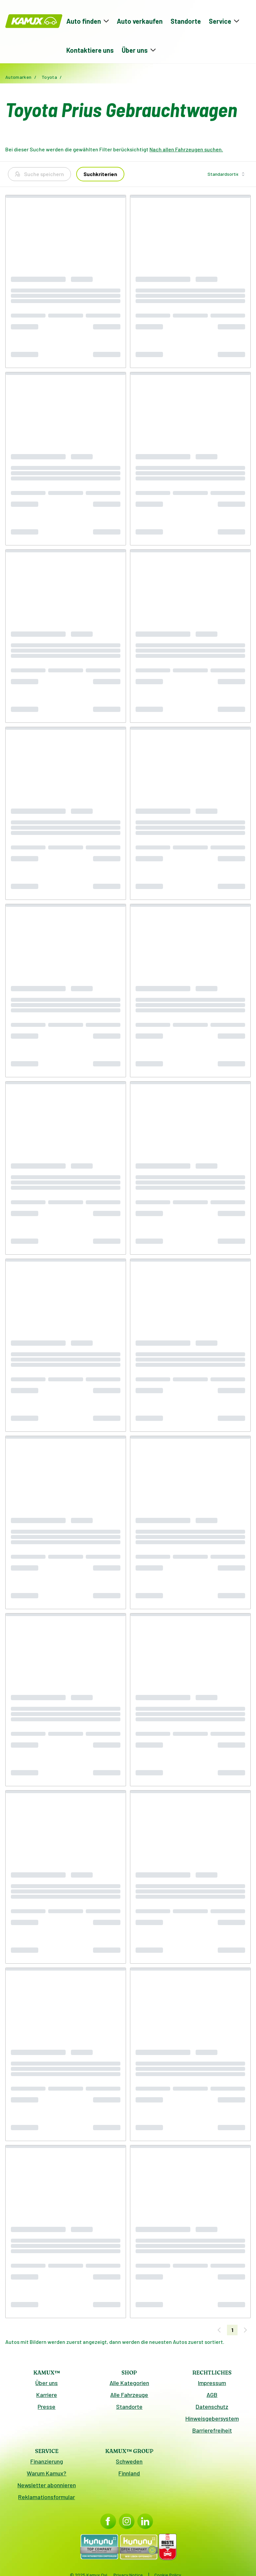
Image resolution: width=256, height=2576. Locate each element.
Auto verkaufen (140, 21)
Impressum (212, 2382)
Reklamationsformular (46, 2496)
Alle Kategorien (129, 2382)
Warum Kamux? (46, 2473)
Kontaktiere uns (90, 50)
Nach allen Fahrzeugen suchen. (186, 149)
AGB (212, 2394)
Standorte (186, 21)
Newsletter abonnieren (46, 2485)
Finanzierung (46, 2461)
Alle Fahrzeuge (129, 2394)
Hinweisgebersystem (212, 2418)
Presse (46, 2406)
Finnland (129, 2473)
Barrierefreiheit (212, 2430)
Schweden (129, 2461)
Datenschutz (212, 2406)
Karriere (46, 2394)
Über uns (46, 2382)
